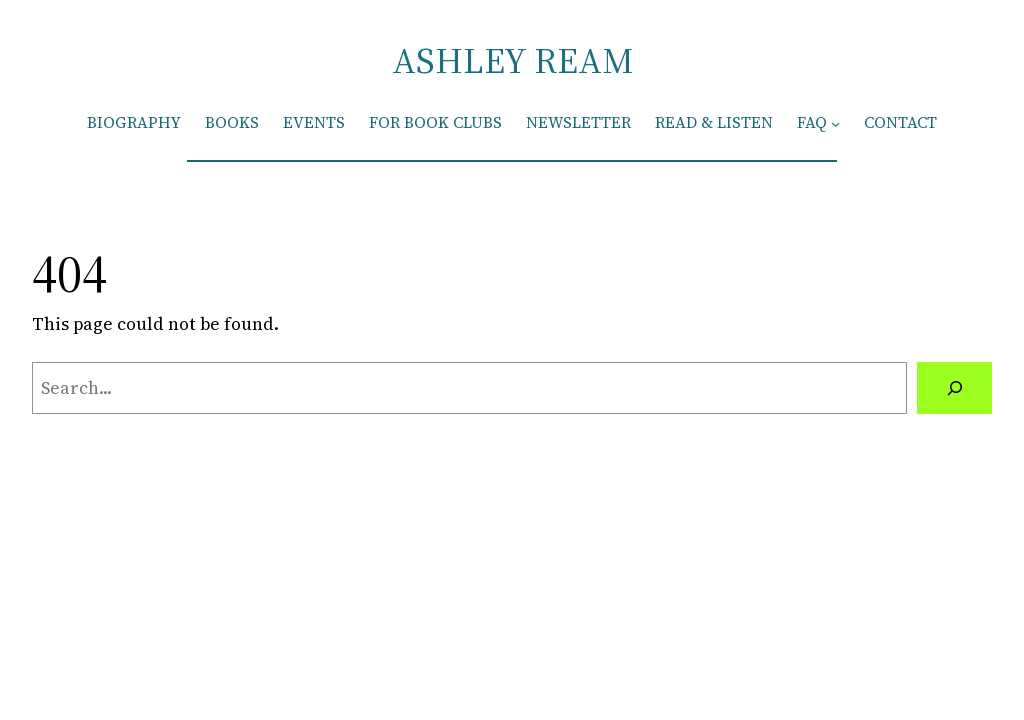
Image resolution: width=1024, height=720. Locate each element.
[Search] (954, 387)
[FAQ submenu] (835, 122)
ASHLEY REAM (512, 60)
